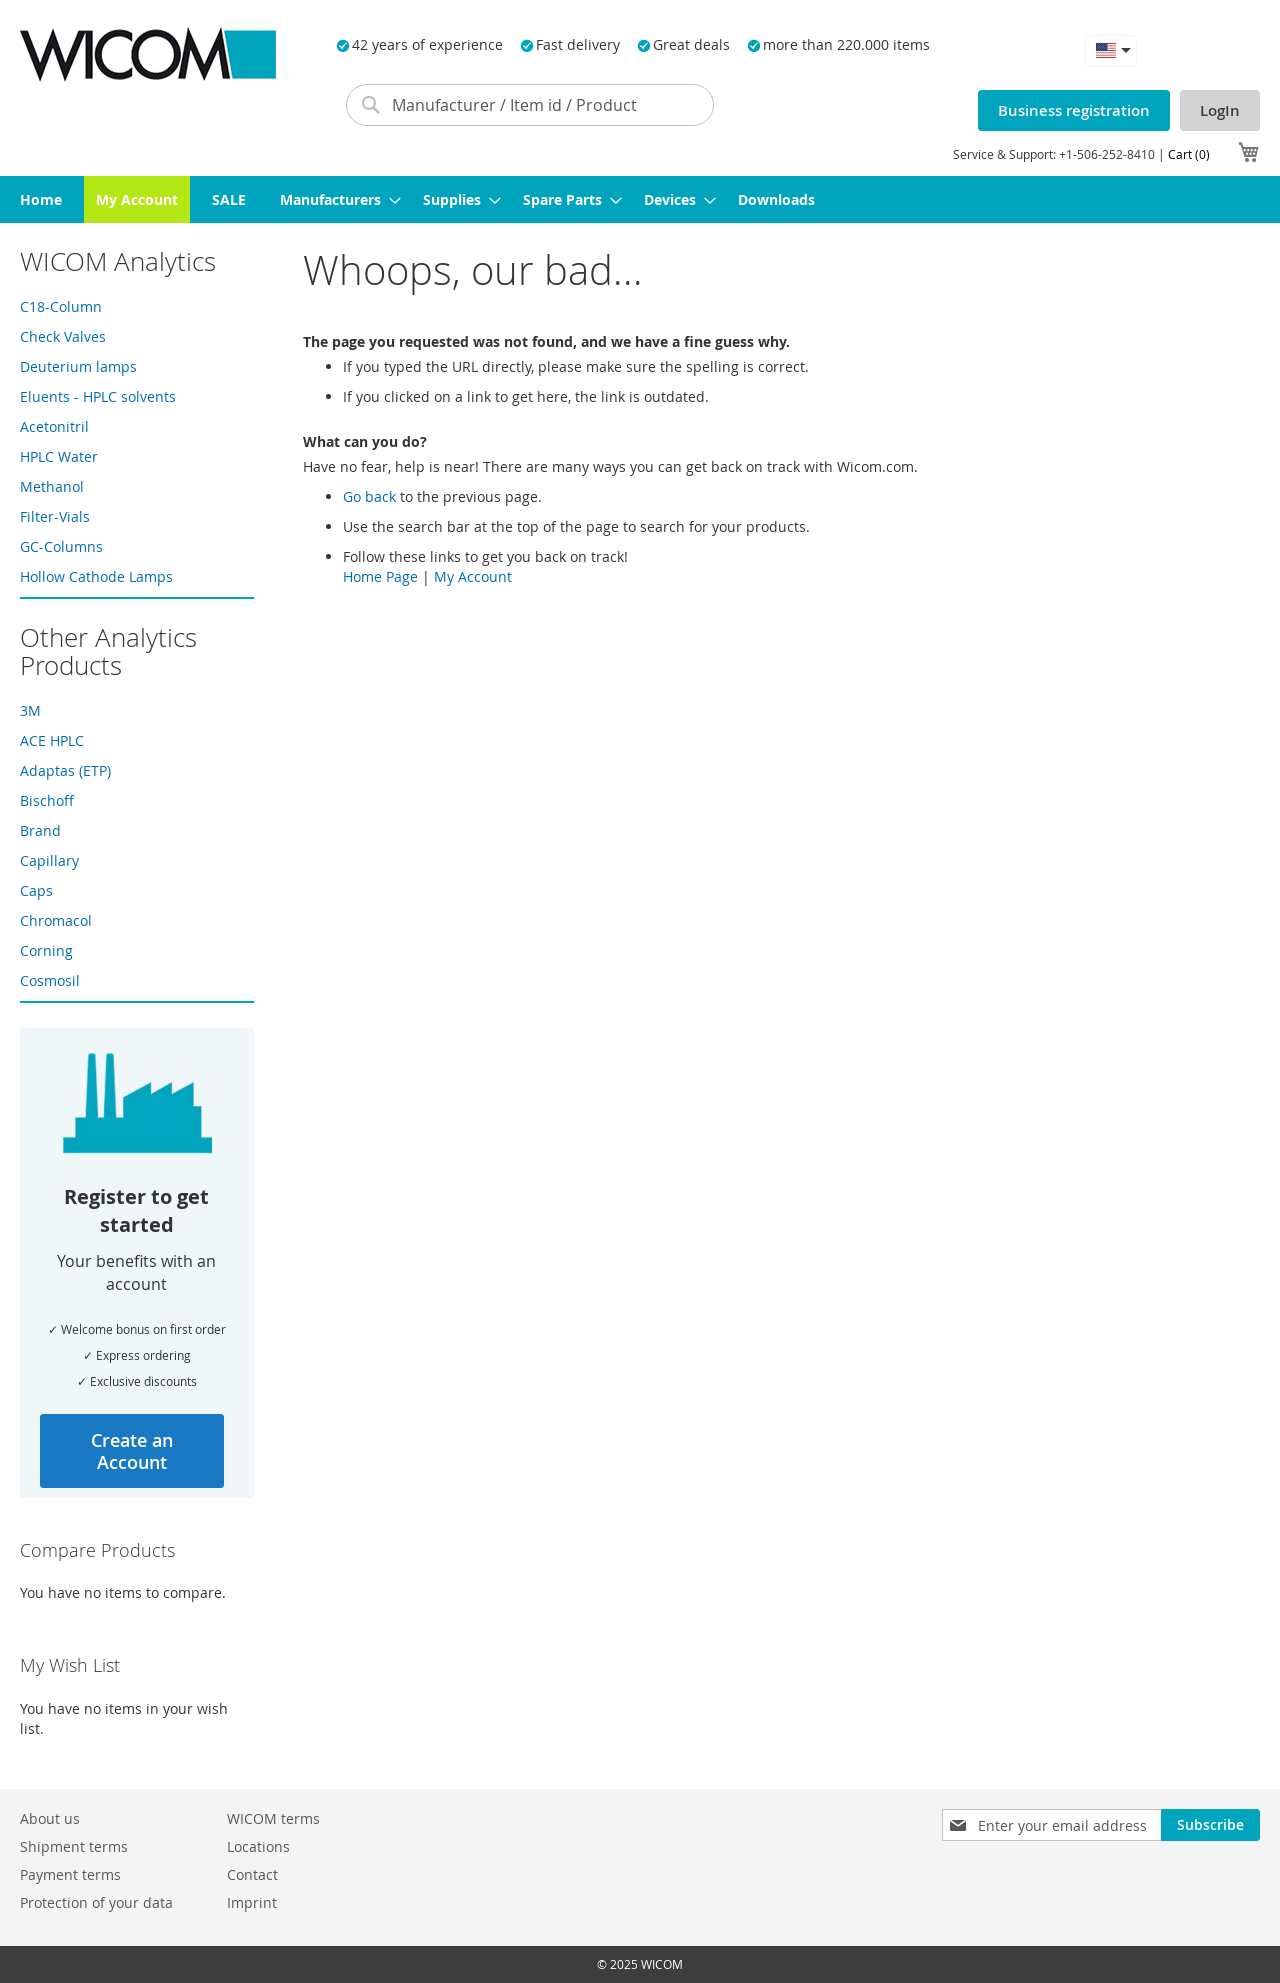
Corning (46, 950)
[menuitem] (41, 199)
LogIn (1220, 110)
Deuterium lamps (78, 366)
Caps (36, 890)
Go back (369, 496)
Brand (40, 830)
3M (30, 710)
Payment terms (70, 1874)
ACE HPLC (52, 740)
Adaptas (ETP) (65, 770)
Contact (252, 1874)
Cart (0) (1189, 154)
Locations (258, 1846)
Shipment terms (74, 1846)
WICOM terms (273, 1818)
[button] (1111, 50)
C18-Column (61, 306)
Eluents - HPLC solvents (98, 396)
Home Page (380, 576)
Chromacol (56, 920)
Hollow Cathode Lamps (96, 576)
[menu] (640, 199)
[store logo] (148, 54)
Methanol (52, 486)
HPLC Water (59, 456)
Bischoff (47, 800)
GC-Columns (61, 546)
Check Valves (63, 336)
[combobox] (530, 105)
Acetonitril (54, 426)
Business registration (1074, 110)
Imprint (252, 1902)
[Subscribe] (1210, 1825)
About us (50, 1818)
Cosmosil (50, 980)
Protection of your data (96, 1902)
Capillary (49, 860)
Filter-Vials (55, 516)
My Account (473, 576)
